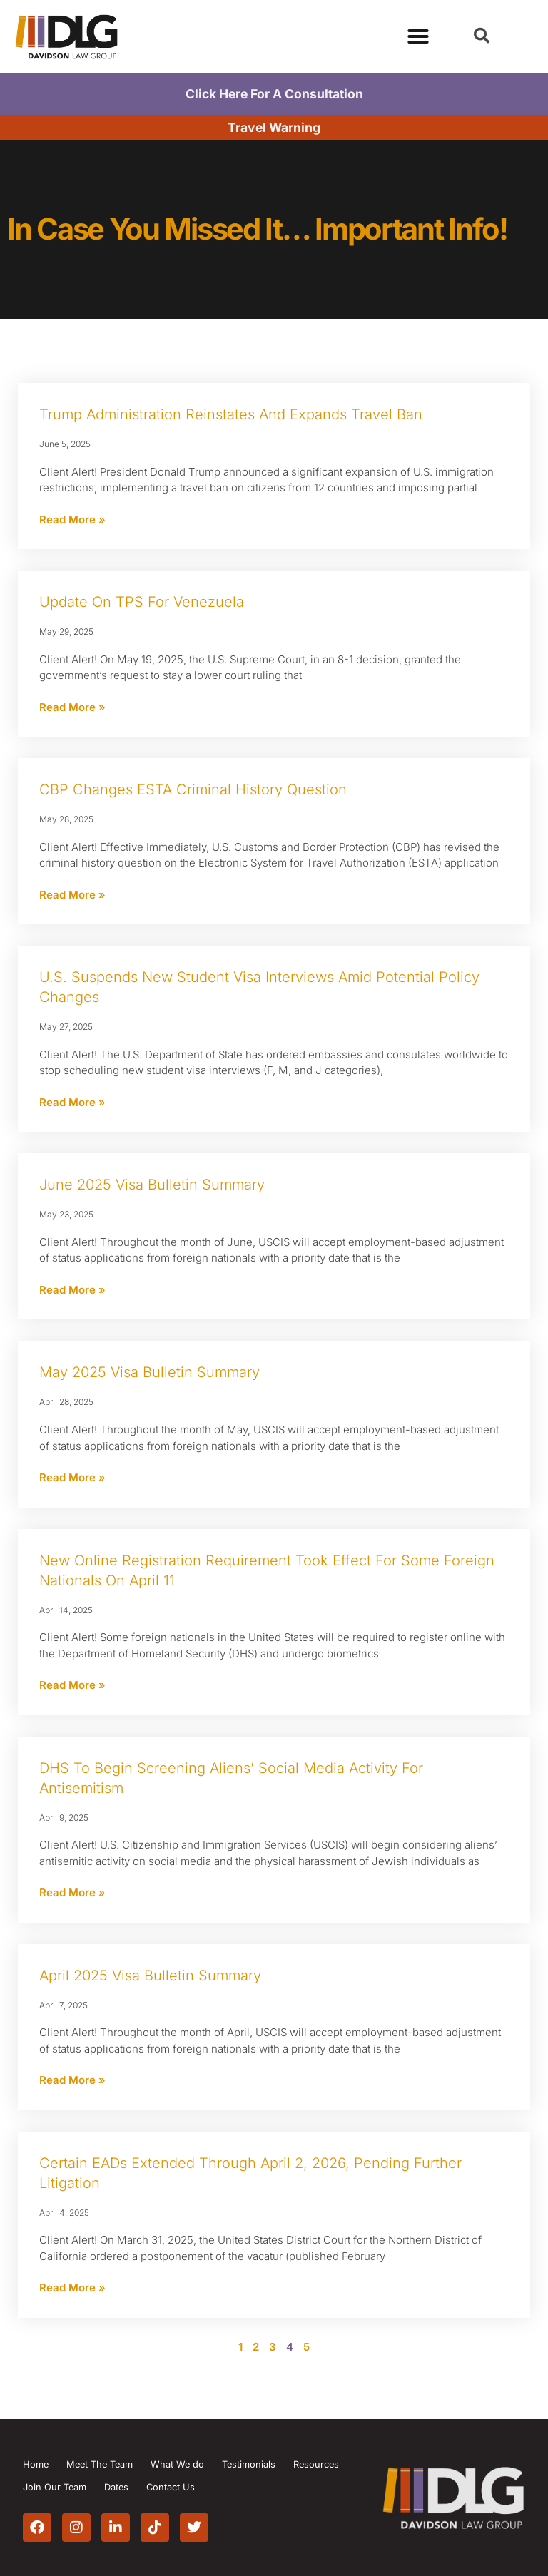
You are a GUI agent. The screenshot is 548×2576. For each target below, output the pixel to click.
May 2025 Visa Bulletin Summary (149, 1372)
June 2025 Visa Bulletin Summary (152, 1184)
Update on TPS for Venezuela (141, 601)
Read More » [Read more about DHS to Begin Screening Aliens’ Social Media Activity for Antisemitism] (72, 1892)
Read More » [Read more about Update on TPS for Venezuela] (72, 707)
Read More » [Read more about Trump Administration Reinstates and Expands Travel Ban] (72, 519)
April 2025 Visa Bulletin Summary (150, 1975)
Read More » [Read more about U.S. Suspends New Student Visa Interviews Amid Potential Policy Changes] (72, 1102)
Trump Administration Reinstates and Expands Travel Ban (230, 414)
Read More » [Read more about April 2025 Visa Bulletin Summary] (72, 2080)
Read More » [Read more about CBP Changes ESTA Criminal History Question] (72, 894)
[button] (481, 35)
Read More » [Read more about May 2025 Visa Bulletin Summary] (72, 1477)
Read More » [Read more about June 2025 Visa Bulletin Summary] (72, 1290)
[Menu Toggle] (418, 36)
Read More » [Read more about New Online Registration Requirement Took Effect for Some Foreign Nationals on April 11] (72, 1685)
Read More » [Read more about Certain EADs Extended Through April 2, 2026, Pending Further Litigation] (72, 2287)
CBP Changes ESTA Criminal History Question (193, 789)
